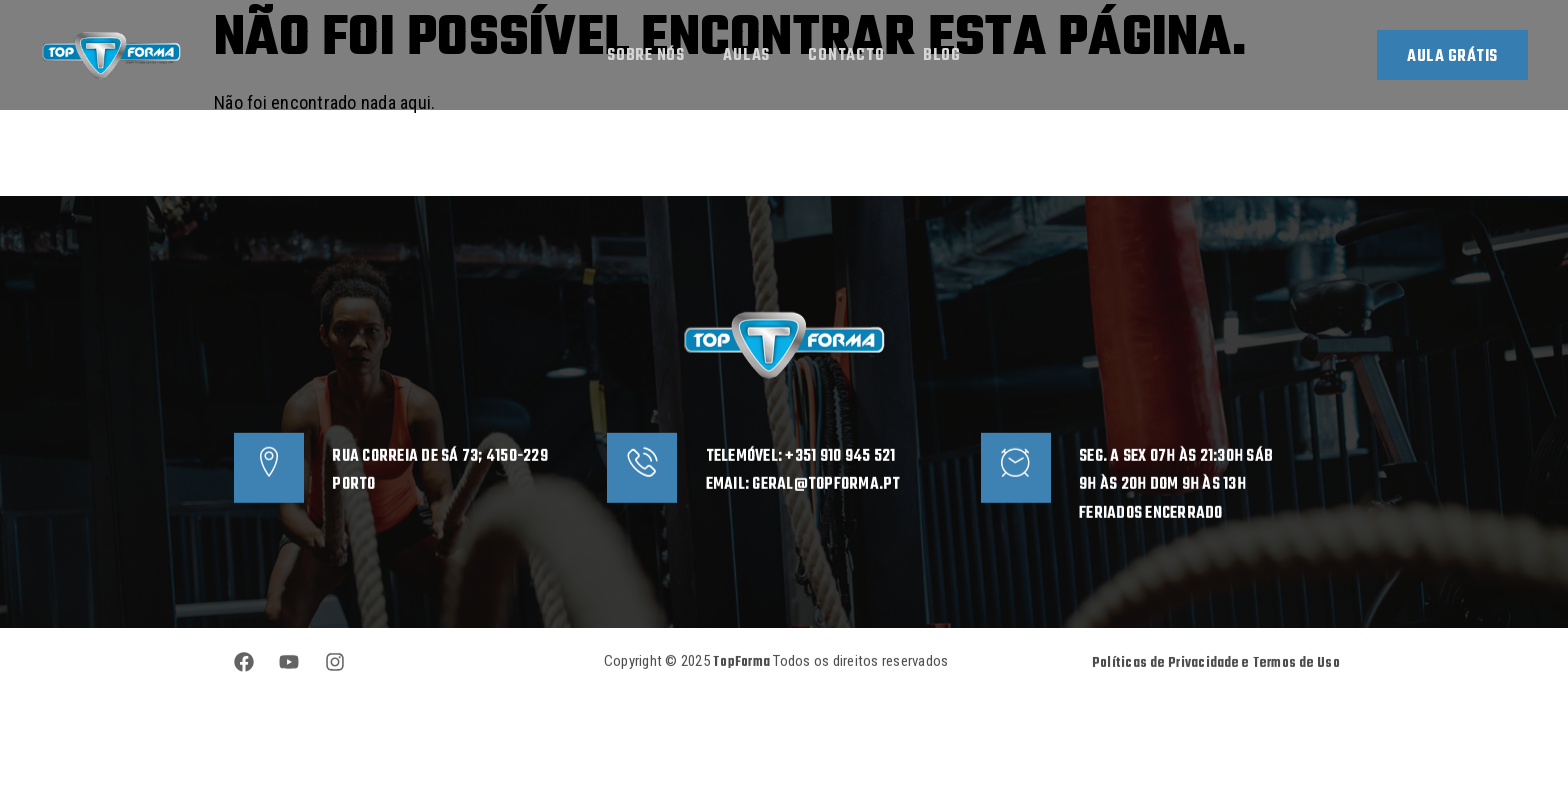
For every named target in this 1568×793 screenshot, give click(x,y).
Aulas (745, 57)
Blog (944, 57)
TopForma (743, 683)
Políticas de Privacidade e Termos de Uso (1216, 684)
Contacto (847, 57)
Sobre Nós (644, 57)
